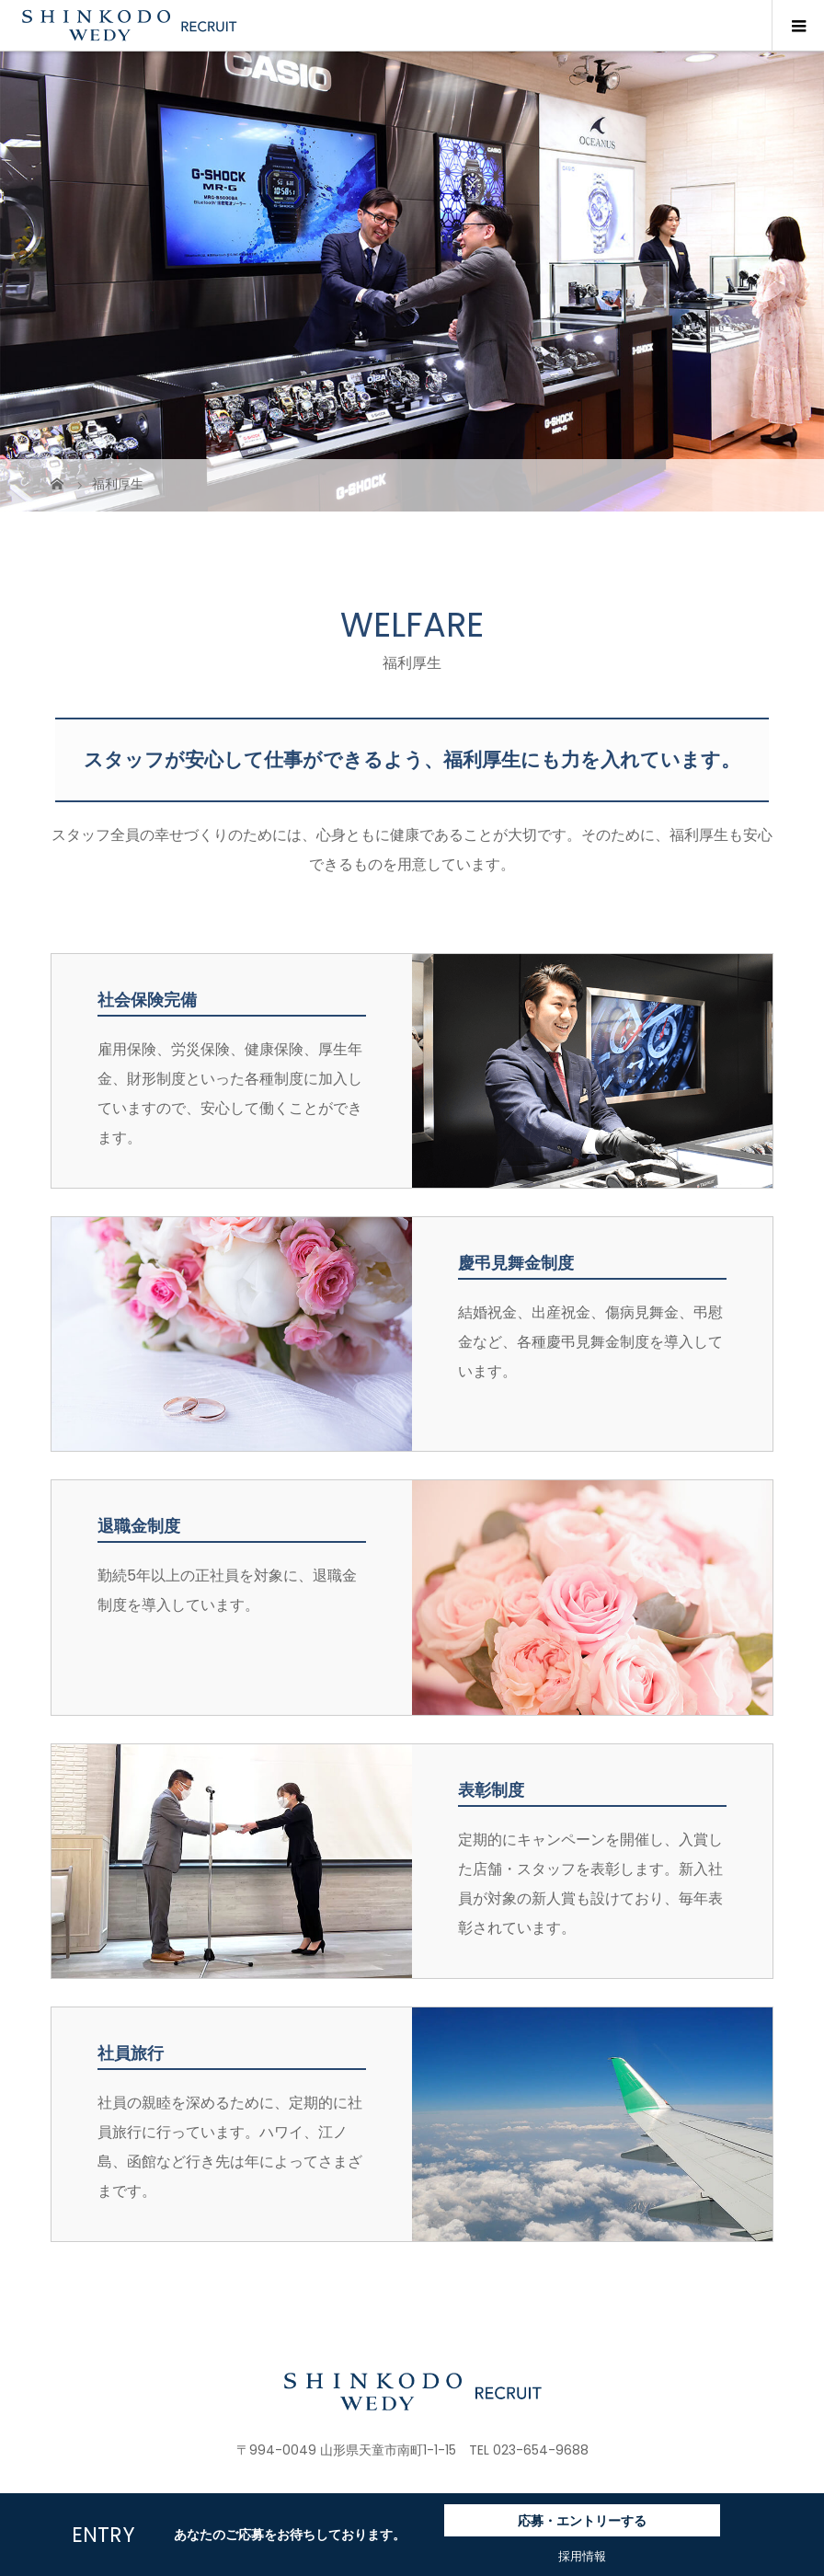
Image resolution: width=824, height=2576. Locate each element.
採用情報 (582, 2556)
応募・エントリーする (582, 2521)
